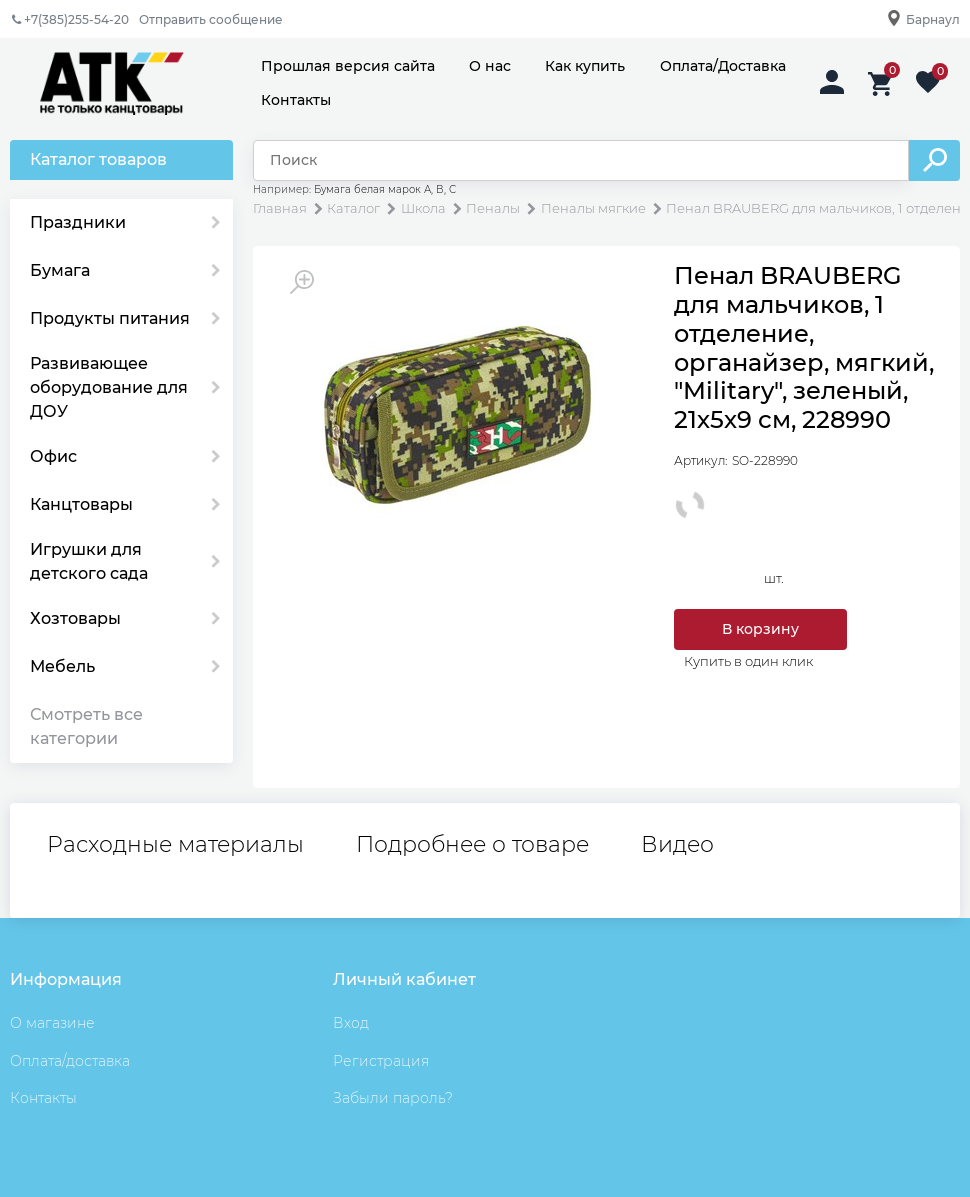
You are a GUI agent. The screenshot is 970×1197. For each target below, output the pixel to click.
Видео (677, 845)
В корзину (760, 629)
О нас (490, 66)
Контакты (296, 100)
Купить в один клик (748, 661)
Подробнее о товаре (472, 845)
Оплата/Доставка (723, 66)
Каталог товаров (98, 159)
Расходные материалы (175, 845)
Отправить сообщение (211, 19)
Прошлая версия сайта (348, 66)
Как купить (585, 66)
